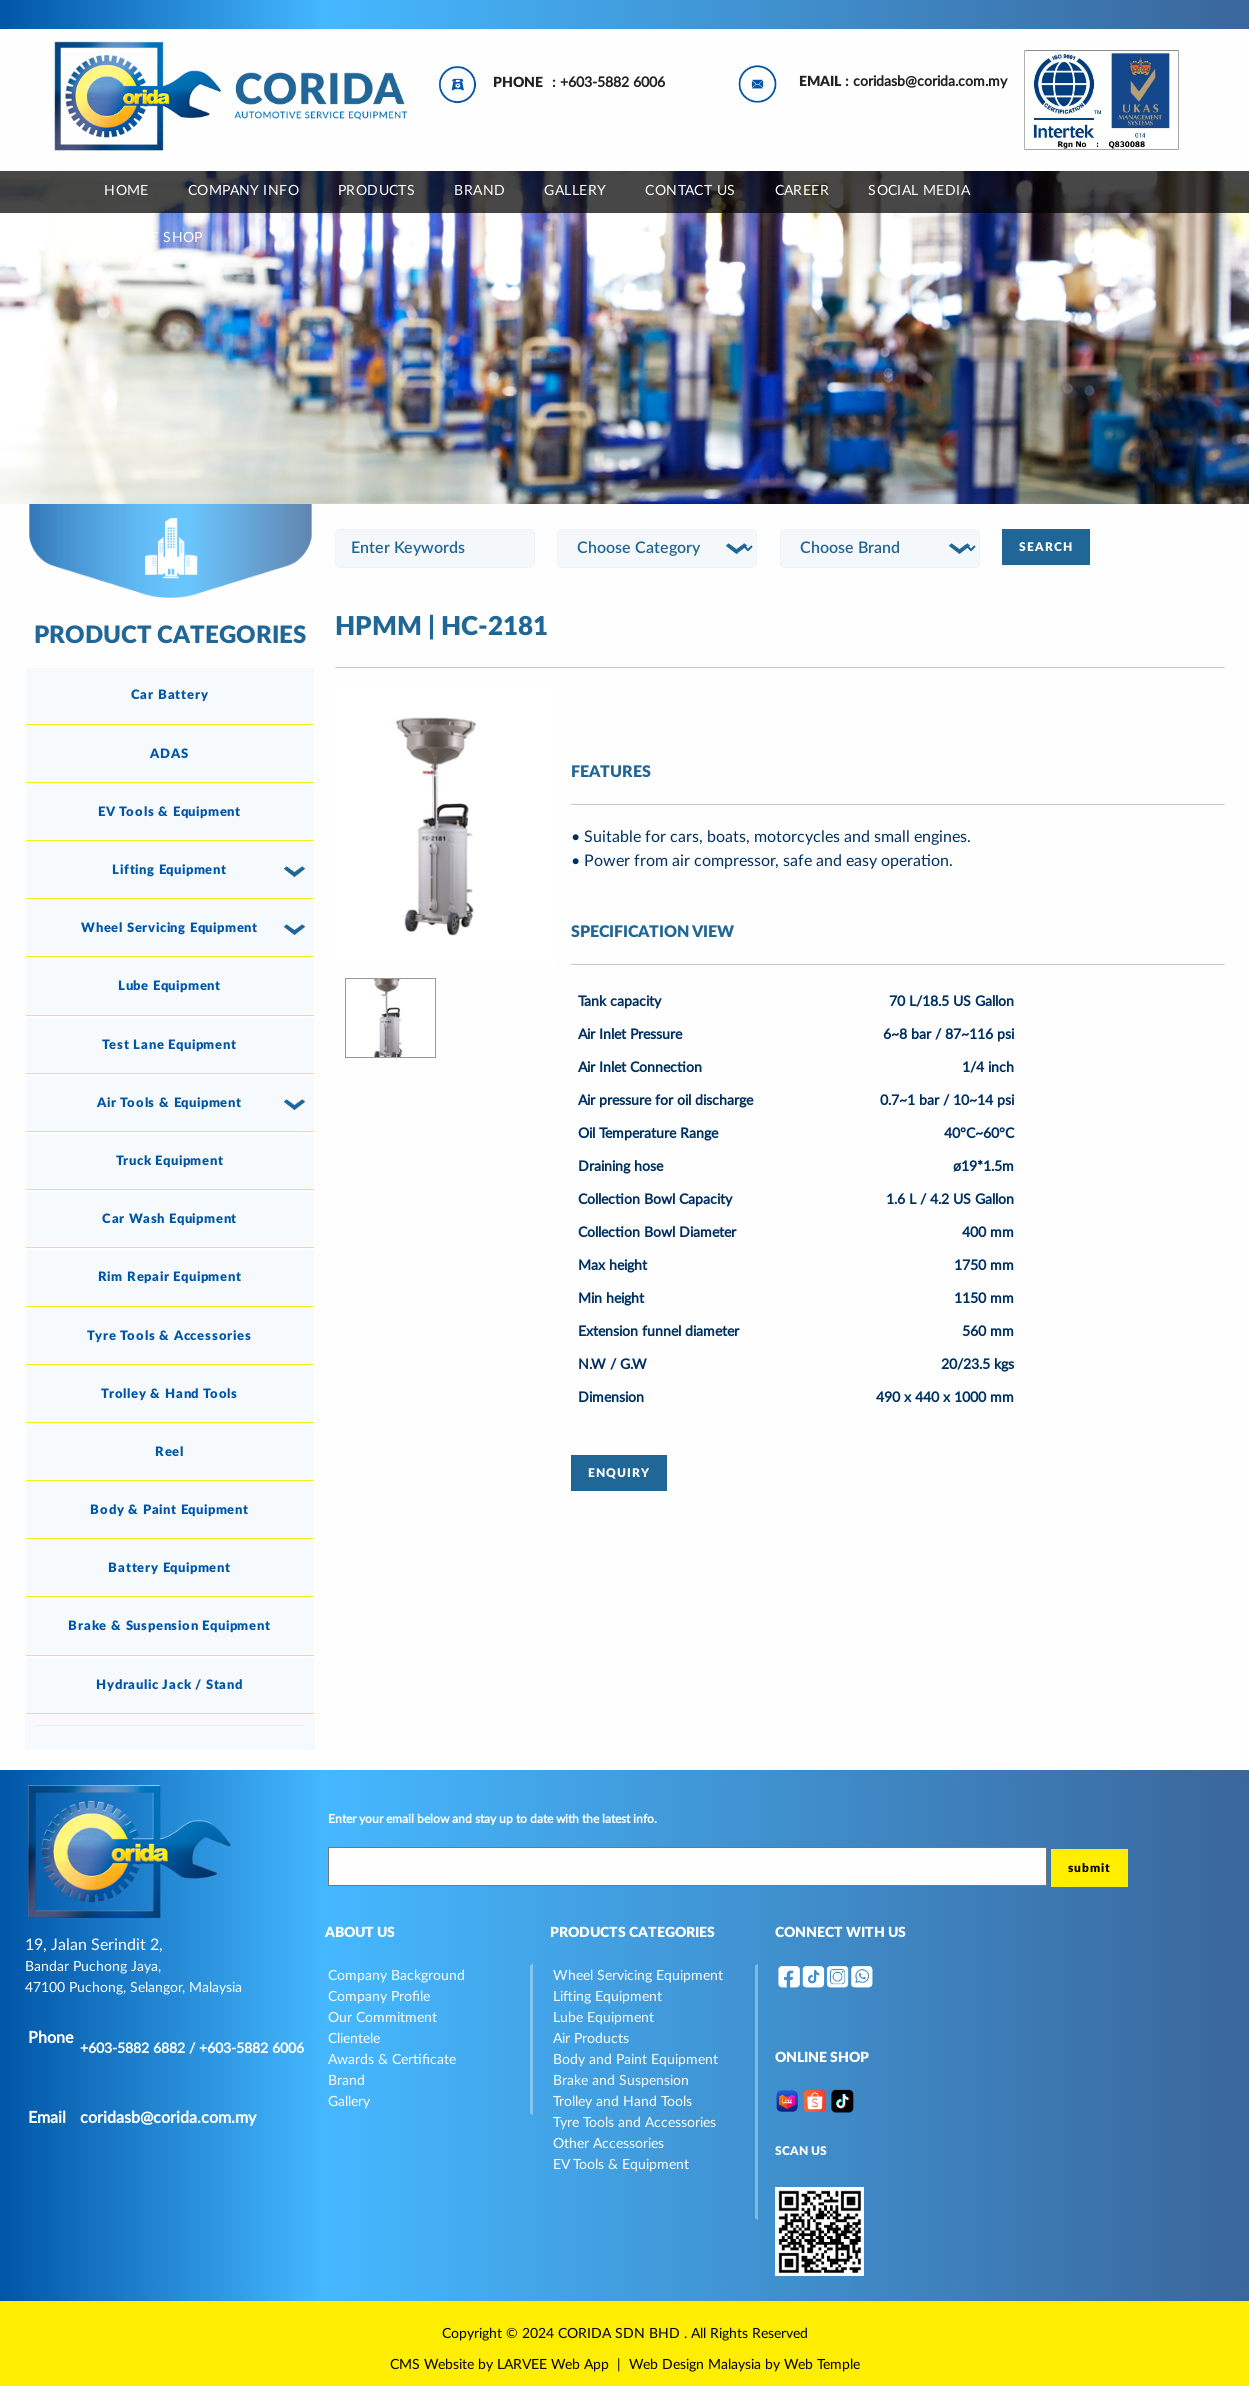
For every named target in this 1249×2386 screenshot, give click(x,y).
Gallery (349, 2102)
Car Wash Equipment (169, 1219)
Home (126, 191)
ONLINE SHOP (153, 238)
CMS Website (432, 2365)
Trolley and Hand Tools (622, 2102)
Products (376, 191)
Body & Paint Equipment (169, 1510)
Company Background (396, 1976)
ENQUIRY (619, 1473)
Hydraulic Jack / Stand (169, 1685)
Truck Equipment (170, 1161)
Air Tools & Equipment (169, 1103)
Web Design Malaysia (695, 2365)
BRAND (479, 191)
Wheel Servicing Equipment (169, 928)
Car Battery (170, 695)
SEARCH (1046, 547)
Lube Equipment (169, 986)
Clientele (354, 2039)
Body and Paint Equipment (635, 2060)
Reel (169, 1452)
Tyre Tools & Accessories (169, 1336)
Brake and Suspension (621, 2081)
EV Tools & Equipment (169, 812)
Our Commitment (382, 2018)
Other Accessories (608, 2144)
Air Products (591, 2039)
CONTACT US (690, 191)
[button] (298, 871)
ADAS (169, 754)
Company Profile (379, 1997)
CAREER (802, 191)
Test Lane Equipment (169, 1045)
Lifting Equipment (169, 870)
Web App (580, 2365)
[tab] (170, 696)
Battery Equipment (169, 1568)
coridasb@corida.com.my (930, 82)
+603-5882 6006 (612, 83)
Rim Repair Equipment (170, 1277)
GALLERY (575, 191)
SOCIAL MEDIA (919, 191)
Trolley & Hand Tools (169, 1394)
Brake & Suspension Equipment (169, 1626)
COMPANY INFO (243, 191)
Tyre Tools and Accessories (634, 2123)
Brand (346, 2081)
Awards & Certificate (392, 2060)
